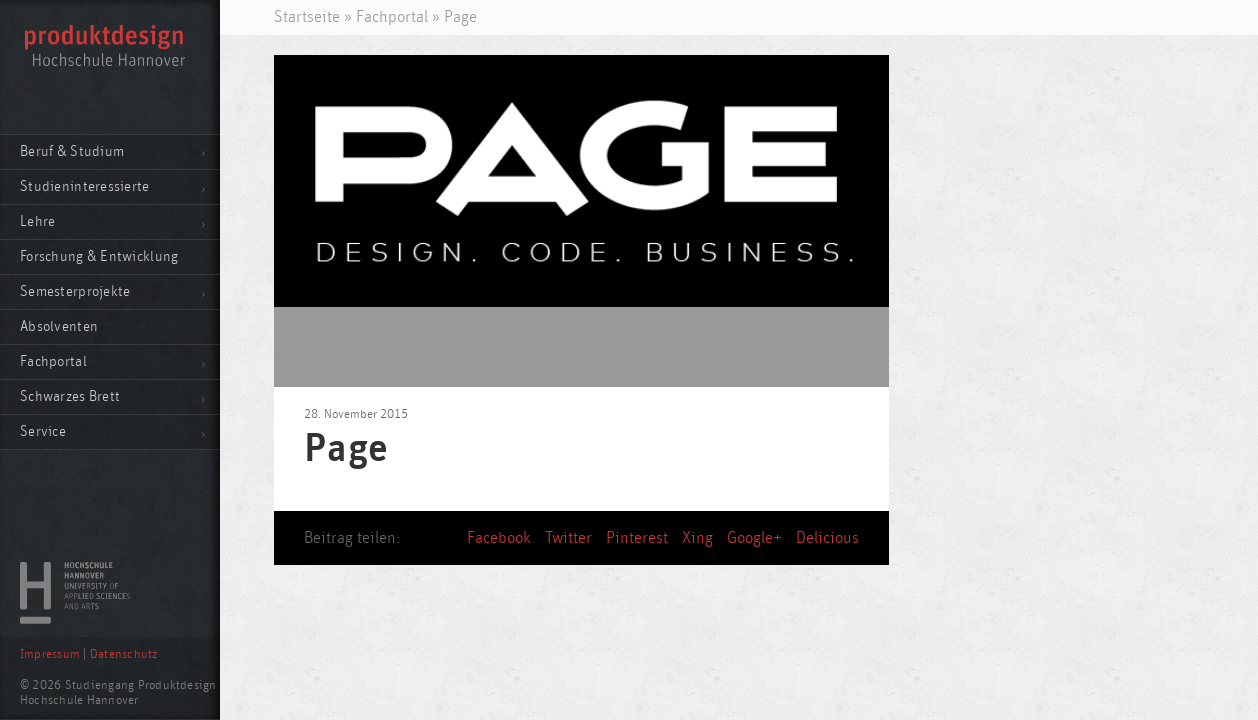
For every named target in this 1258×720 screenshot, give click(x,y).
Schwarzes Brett (70, 396)
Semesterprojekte (75, 291)
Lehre (37, 221)
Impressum (50, 654)
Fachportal (53, 361)
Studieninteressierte (85, 186)
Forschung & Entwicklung (99, 256)
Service (43, 431)
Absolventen (59, 326)
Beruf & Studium (72, 151)
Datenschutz (124, 654)
